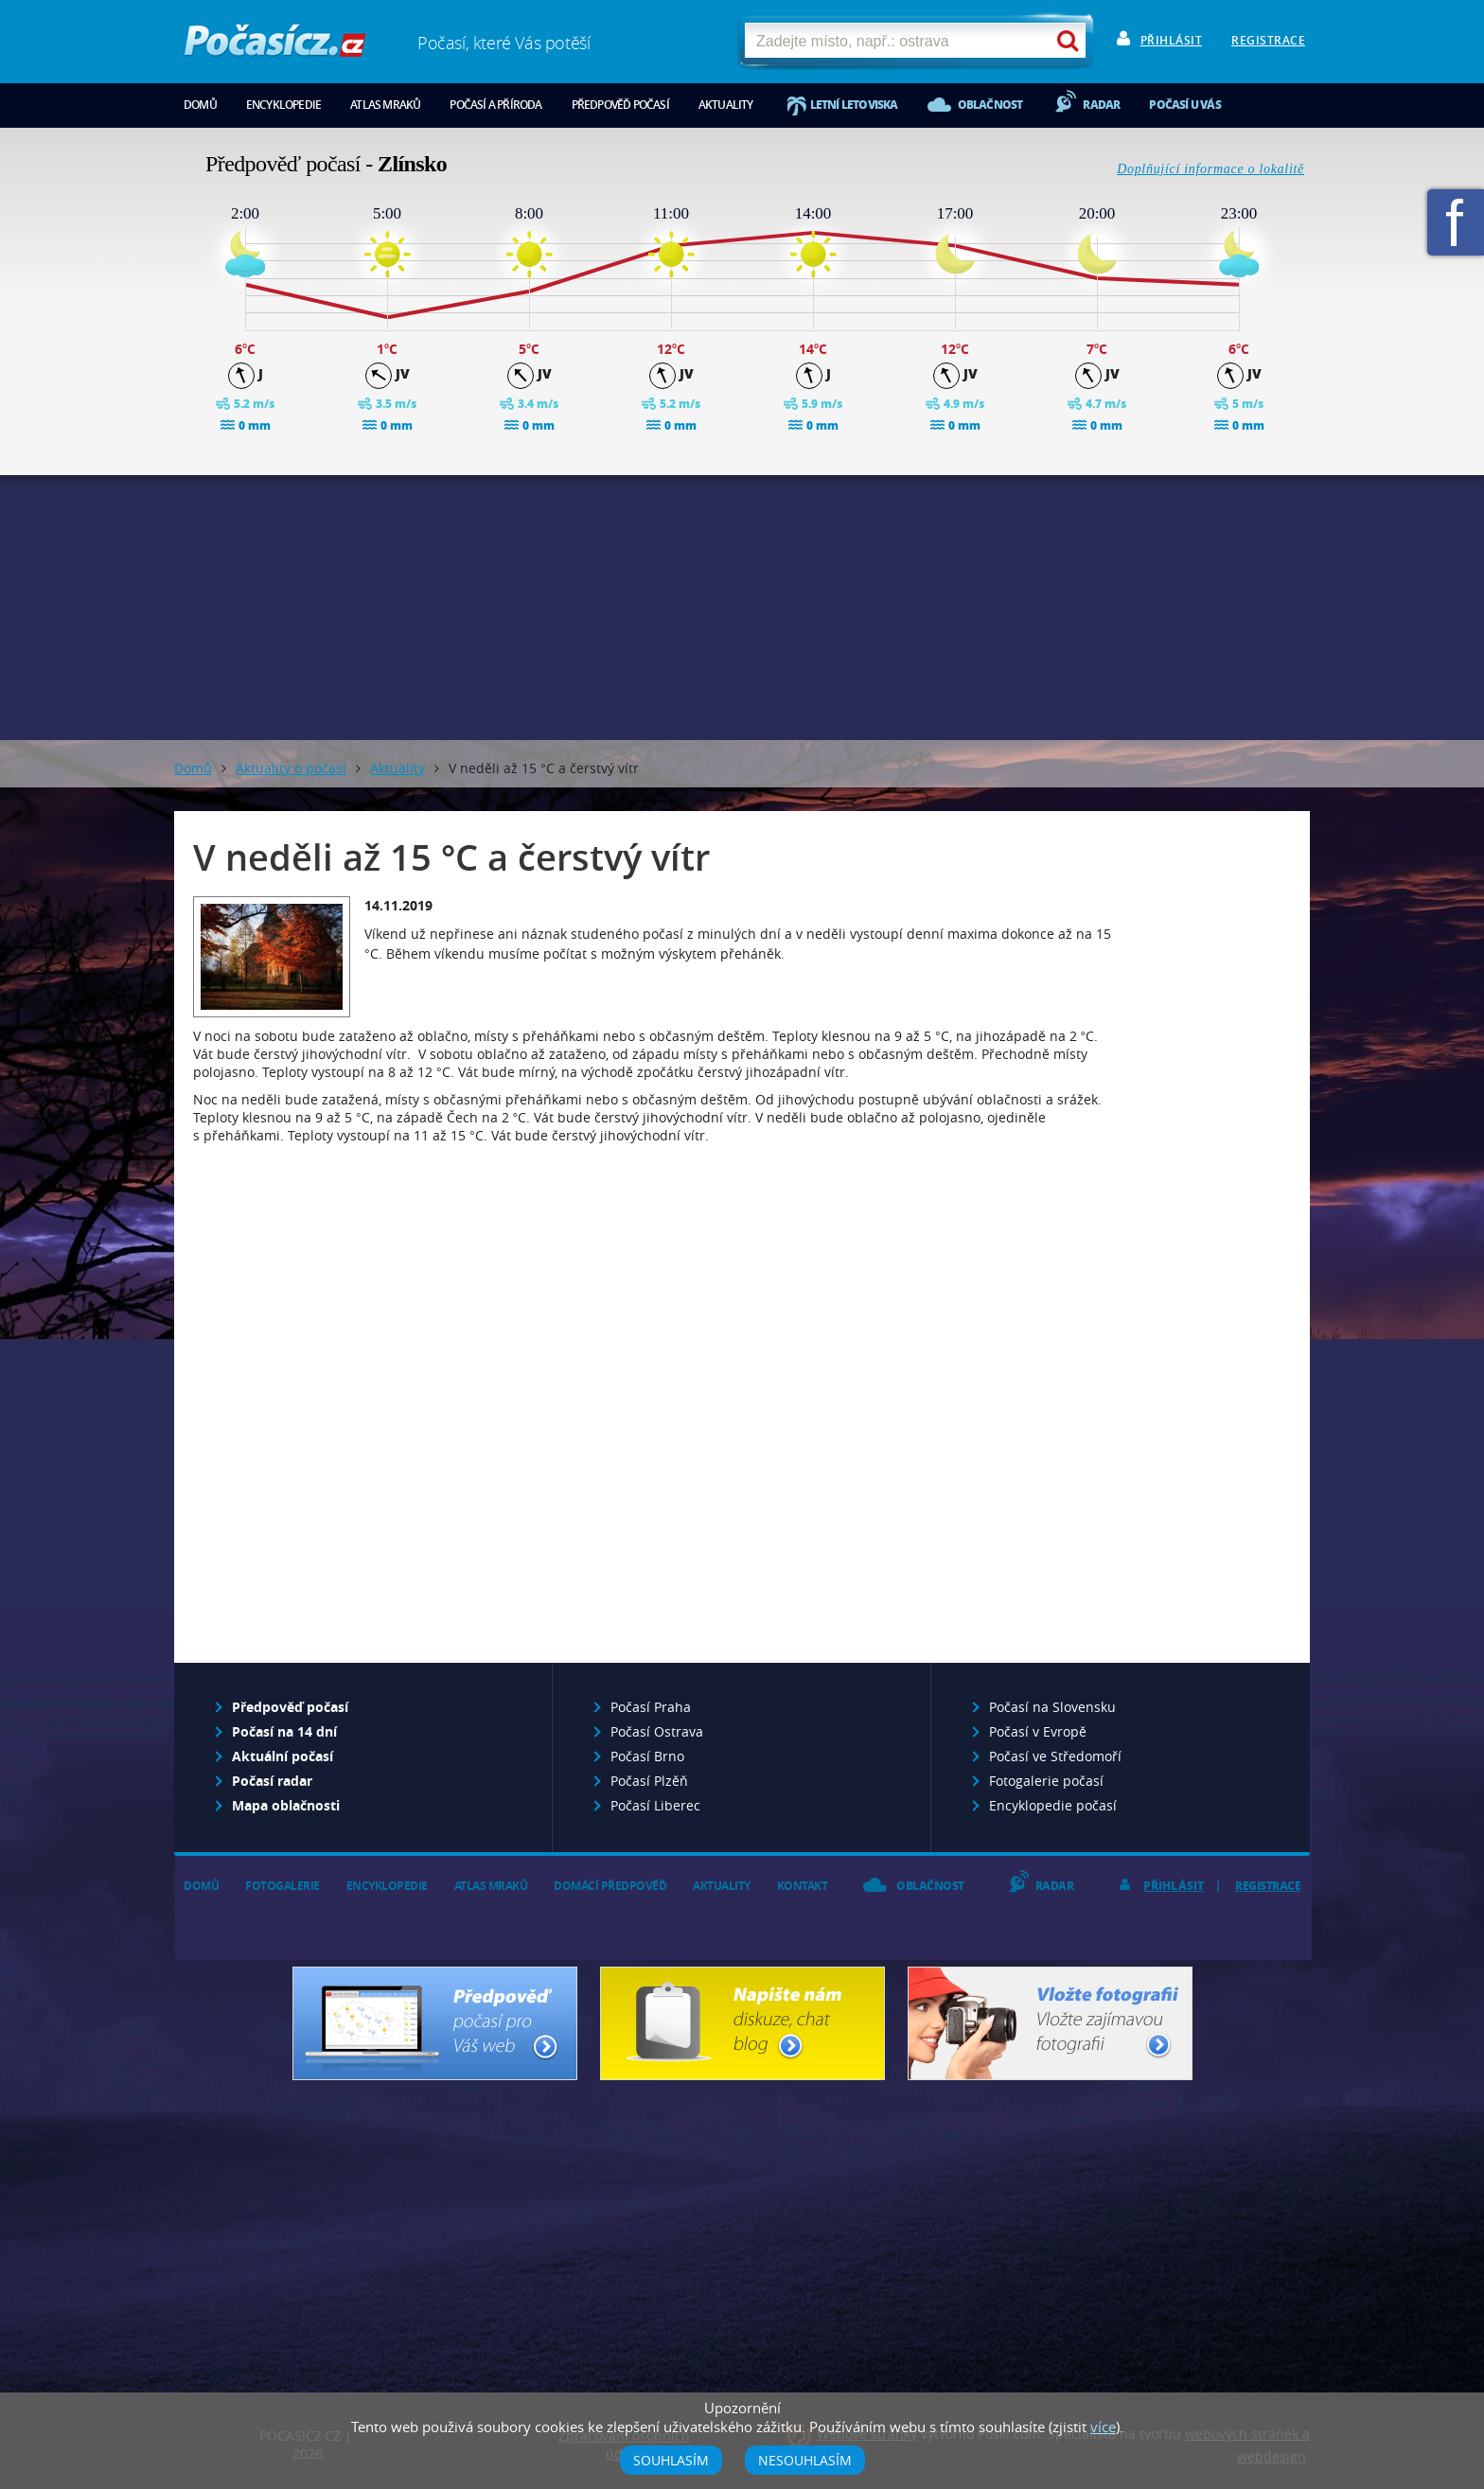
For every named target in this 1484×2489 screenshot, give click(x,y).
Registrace (1268, 40)
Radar (1101, 105)
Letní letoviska (854, 105)
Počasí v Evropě (1037, 1731)
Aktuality (725, 105)
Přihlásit (1171, 40)
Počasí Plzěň (649, 1781)
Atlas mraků (385, 105)
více (1103, 2426)
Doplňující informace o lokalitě (1210, 169)
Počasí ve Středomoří (1055, 1756)
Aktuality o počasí (291, 768)
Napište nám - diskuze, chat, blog (742, 2023)
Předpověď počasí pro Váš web (434, 2023)
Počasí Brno (647, 1756)
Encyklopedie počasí (1053, 1805)
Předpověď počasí (620, 105)
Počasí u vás (1184, 105)
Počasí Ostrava (656, 1731)
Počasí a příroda (495, 105)
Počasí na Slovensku (1052, 1707)
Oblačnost (990, 105)
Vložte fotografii (1050, 2023)
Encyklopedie (283, 105)
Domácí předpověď (610, 1886)
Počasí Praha (650, 1707)
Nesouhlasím (805, 2460)
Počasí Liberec (655, 1805)
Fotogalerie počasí (1046, 1781)
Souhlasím (671, 2460)
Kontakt (802, 1886)
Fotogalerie (282, 1886)
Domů (200, 105)
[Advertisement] (742, 607)
